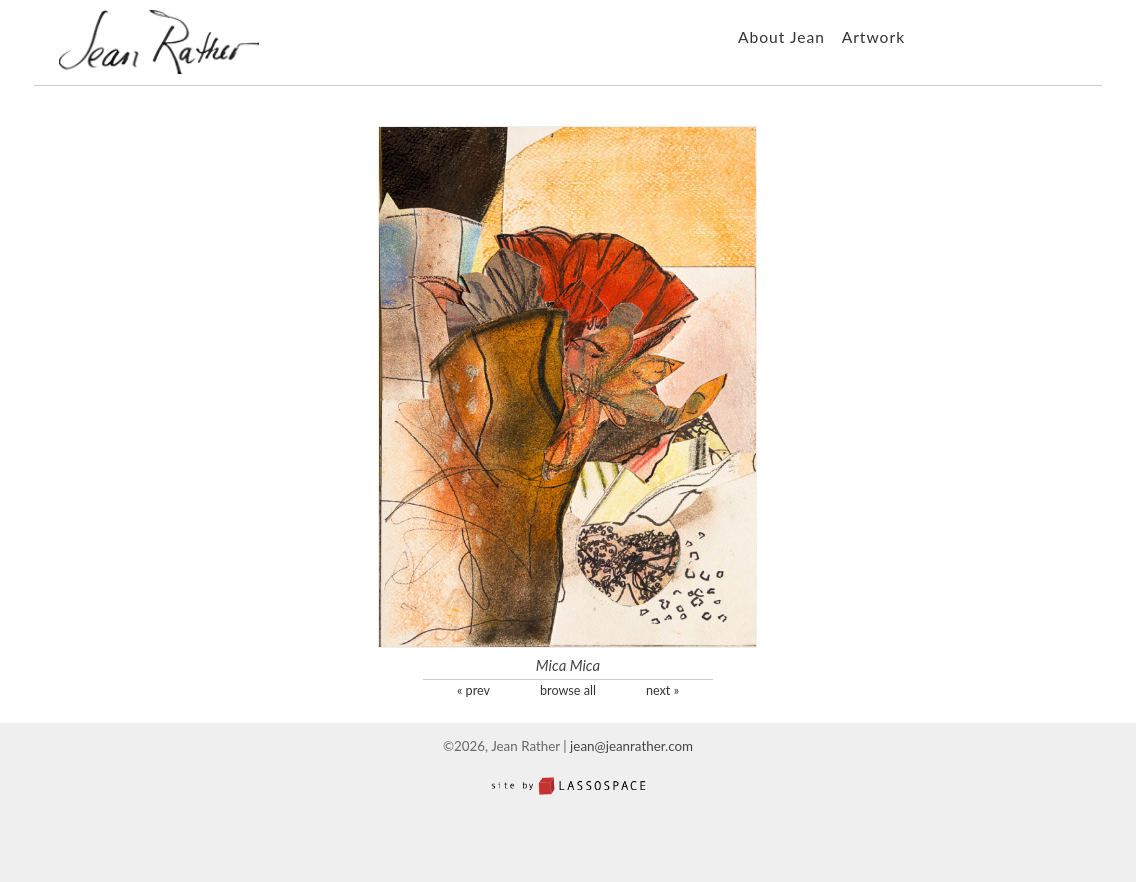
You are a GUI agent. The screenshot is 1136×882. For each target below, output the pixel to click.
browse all (568, 690)
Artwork (873, 37)
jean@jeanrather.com (631, 746)
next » (662, 690)
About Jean (781, 37)
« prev (473, 690)
